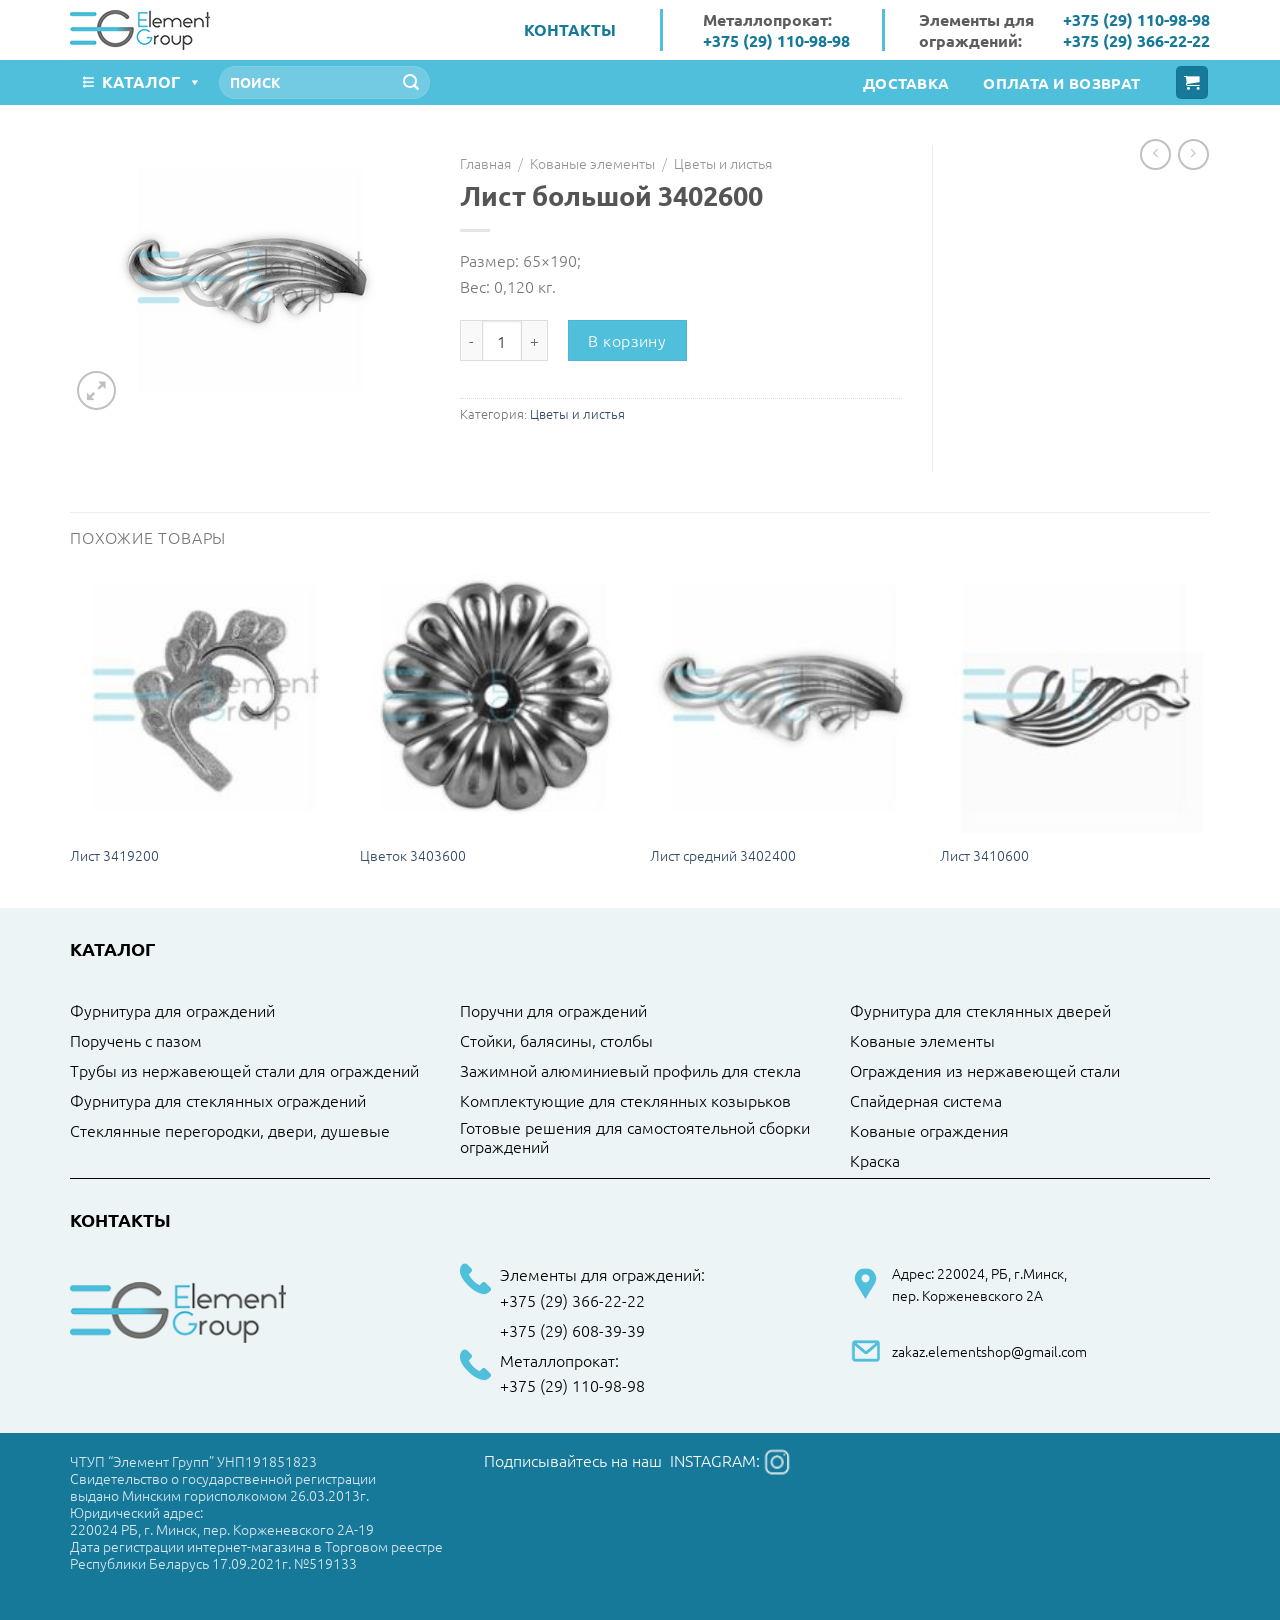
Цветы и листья (723, 163)
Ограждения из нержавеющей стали (985, 1071)
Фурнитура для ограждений (172, 1011)
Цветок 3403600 (413, 855)
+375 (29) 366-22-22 (1136, 40)
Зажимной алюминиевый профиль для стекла (630, 1071)
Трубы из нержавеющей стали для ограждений (244, 1071)
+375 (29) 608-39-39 (572, 1331)
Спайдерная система (926, 1101)
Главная (485, 163)
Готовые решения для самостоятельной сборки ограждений (635, 1137)
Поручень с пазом (136, 1041)
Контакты (570, 29)
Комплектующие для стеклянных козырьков (625, 1101)
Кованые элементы (592, 163)
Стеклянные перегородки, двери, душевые (230, 1131)
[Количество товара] (502, 340)
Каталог (152, 81)
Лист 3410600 (984, 855)
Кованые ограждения (929, 1131)
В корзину (627, 340)
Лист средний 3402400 (723, 855)
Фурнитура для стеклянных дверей (980, 1011)
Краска (875, 1161)
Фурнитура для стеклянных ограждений (218, 1101)
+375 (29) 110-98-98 (776, 40)
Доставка (906, 83)
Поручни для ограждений (553, 1011)
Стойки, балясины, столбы (556, 1041)
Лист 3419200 (114, 855)
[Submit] (411, 83)
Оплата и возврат (1061, 83)
